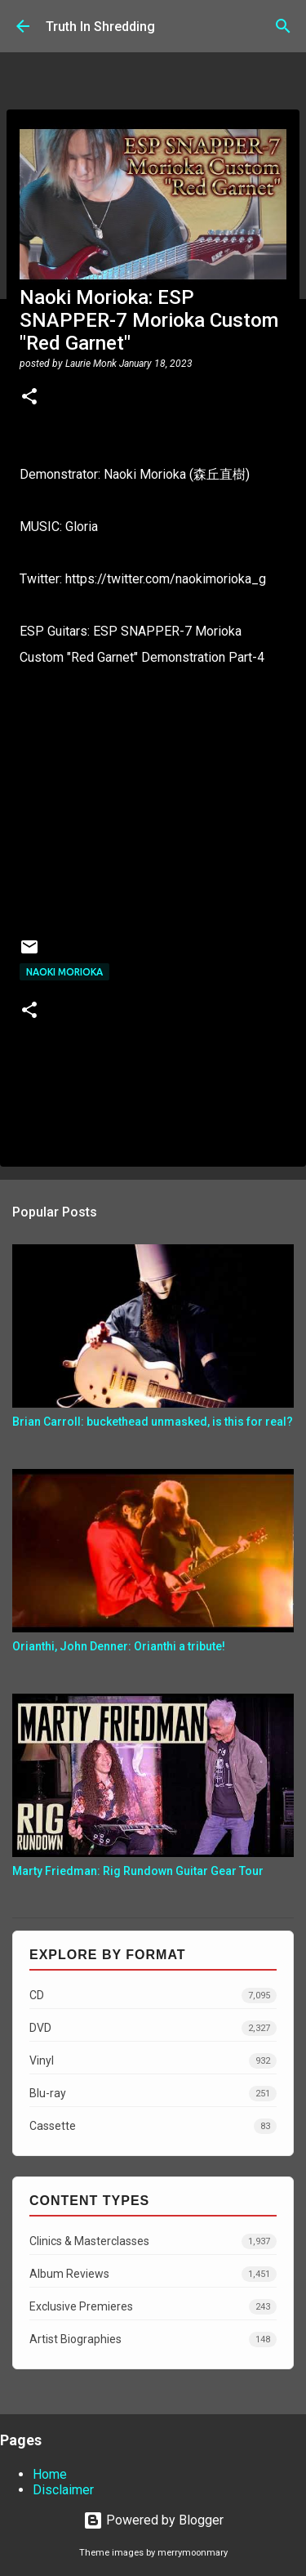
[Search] (283, 26)
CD (153, 1995)
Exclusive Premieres (153, 2307)
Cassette (153, 2126)
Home (50, 2474)
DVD (153, 2028)
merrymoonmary (192, 2552)
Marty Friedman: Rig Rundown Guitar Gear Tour (138, 1870)
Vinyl (153, 2061)
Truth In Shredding (100, 26)
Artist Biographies (153, 2339)
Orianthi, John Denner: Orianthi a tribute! (118, 1646)
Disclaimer (63, 2490)
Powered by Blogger (153, 2520)
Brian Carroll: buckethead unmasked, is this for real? (152, 1421)
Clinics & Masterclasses (153, 2241)
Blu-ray (153, 2093)
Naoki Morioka (64, 972)
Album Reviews (153, 2274)
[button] (29, 397)
